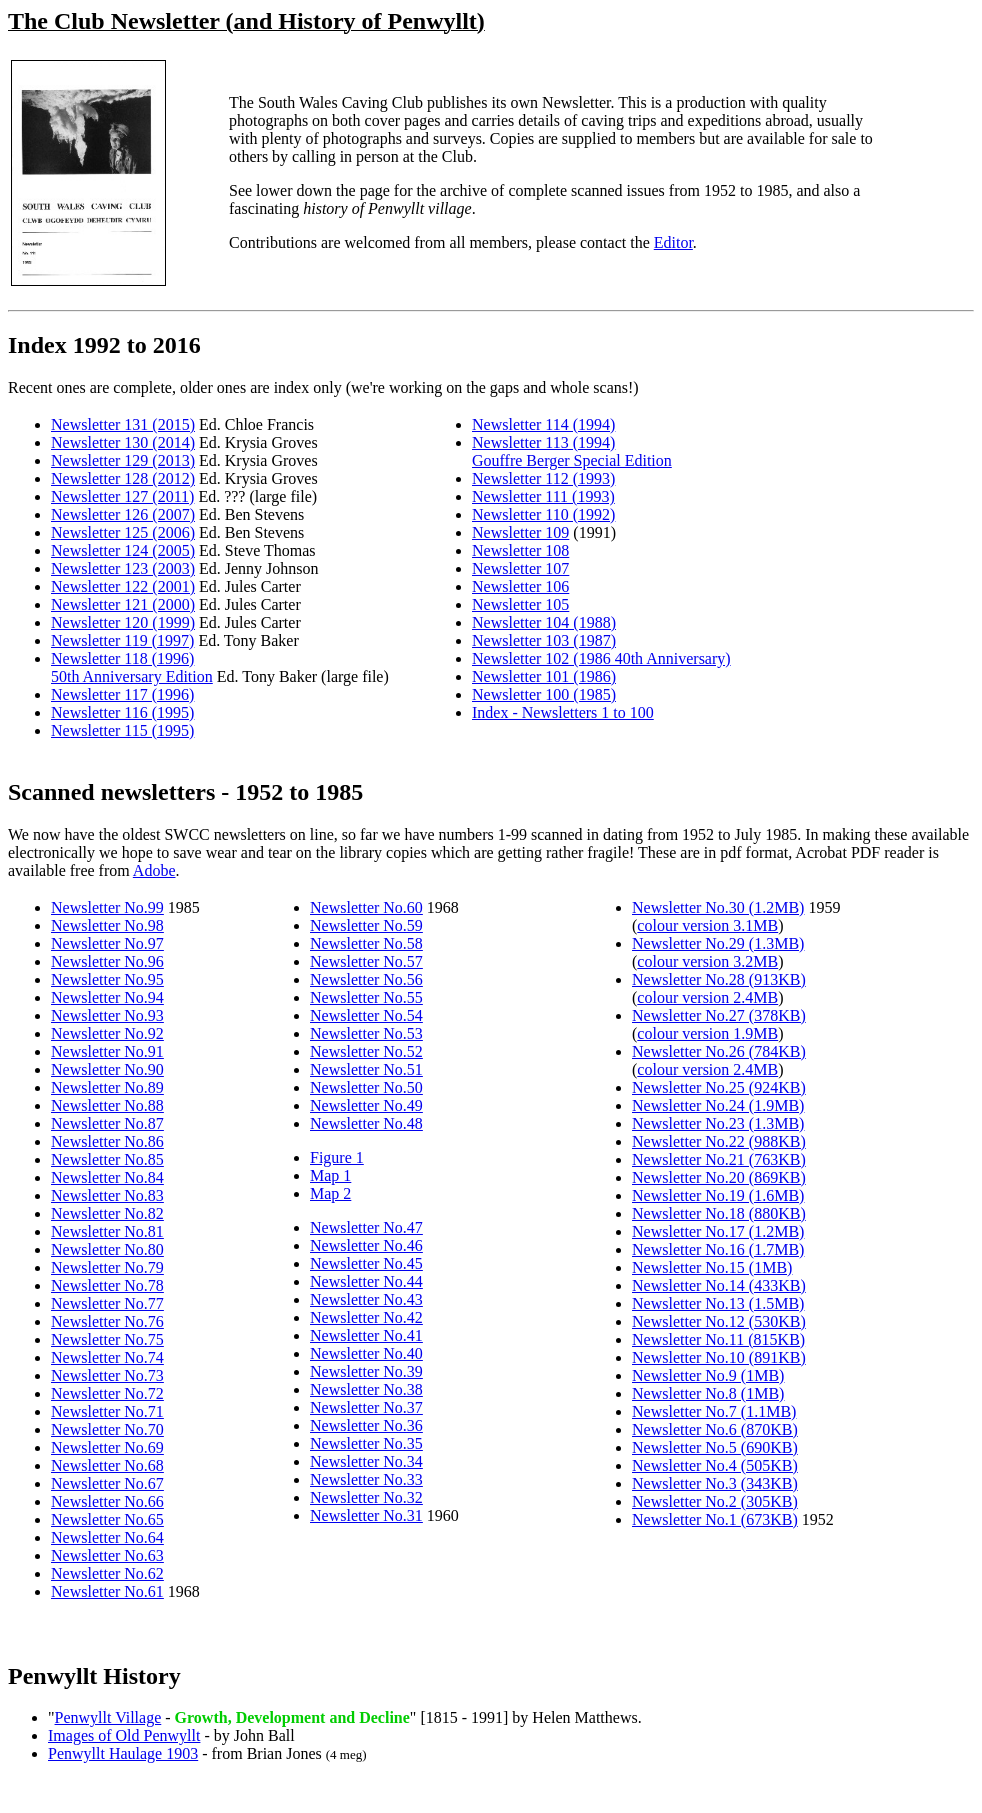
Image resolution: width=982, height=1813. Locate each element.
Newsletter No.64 (107, 1537)
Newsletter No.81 (107, 1231)
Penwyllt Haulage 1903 (123, 1753)
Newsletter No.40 (366, 1353)
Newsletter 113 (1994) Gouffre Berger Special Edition (572, 451)
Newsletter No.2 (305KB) (715, 1501)
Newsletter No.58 (366, 943)
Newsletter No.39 (366, 1371)
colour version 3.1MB (707, 925)
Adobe (154, 870)
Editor (673, 242)
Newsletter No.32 (366, 1497)
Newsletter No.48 (366, 1123)
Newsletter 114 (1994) (543, 424)
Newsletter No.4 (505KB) (715, 1465)
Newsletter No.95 (107, 979)
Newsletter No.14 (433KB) (719, 1285)
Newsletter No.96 (107, 961)
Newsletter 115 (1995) (122, 730)
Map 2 (330, 1193)
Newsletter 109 (520, 532)
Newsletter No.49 (366, 1105)
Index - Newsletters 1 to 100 (563, 712)
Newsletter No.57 (366, 961)
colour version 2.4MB (707, 997)
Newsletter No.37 (366, 1407)
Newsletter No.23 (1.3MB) (718, 1123)
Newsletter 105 (520, 604)
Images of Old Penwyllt (124, 1735)
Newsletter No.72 (107, 1393)
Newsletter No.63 (107, 1555)
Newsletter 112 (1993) (543, 478)
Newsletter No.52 (366, 1051)
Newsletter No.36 (366, 1425)
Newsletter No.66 (107, 1501)
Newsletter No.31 (366, 1515)
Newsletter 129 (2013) (123, 460)
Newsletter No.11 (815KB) (718, 1339)
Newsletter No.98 (107, 925)
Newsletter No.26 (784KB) (719, 1051)
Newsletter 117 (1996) (122, 694)
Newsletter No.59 (366, 925)
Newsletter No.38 (366, 1389)
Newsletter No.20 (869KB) (719, 1177)
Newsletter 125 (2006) (123, 532)
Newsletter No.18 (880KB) (719, 1213)
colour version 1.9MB (707, 1033)
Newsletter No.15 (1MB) (712, 1267)
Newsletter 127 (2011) (122, 496)
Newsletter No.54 (366, 1015)
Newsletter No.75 (107, 1339)
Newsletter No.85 (107, 1159)
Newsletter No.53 (366, 1033)
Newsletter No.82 (107, 1213)
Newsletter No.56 (366, 979)
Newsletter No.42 (366, 1317)
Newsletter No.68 (107, 1465)
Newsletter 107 (520, 568)
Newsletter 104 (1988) (544, 622)
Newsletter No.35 (366, 1443)
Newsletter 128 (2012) (123, 478)
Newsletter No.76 (107, 1321)
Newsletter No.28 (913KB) (719, 979)
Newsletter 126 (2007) (123, 514)
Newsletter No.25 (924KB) (719, 1087)
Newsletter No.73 (107, 1375)
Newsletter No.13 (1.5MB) (718, 1303)
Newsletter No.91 (107, 1051)
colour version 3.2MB (707, 961)
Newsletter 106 (520, 586)
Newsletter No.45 (366, 1263)
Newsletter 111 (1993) (543, 496)
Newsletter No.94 (107, 997)
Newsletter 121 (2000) (123, 604)
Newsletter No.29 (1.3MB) (718, 943)
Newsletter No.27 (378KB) (719, 1015)
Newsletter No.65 (107, 1519)
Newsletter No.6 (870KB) (715, 1429)
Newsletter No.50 (366, 1087)
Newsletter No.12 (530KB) (719, 1321)
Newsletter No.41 (366, 1335)
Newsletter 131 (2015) (123, 424)
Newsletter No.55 (366, 997)
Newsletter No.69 (107, 1447)
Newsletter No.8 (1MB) (708, 1393)
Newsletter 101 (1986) (544, 676)
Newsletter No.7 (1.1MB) (714, 1411)
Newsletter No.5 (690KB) (715, 1447)
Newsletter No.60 (366, 907)
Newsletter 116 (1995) (122, 712)
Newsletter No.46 (366, 1245)
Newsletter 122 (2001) (123, 586)
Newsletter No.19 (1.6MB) (718, 1195)
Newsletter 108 (520, 550)
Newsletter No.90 (107, 1069)
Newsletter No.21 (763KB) (719, 1159)
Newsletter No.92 (107, 1033)
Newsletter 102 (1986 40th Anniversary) (601, 658)
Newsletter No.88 (107, 1105)
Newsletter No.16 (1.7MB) (718, 1249)
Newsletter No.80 (107, 1249)
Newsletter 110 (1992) (543, 514)
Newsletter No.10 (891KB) (719, 1357)
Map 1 (330, 1175)
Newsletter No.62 (107, 1573)
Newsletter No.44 (366, 1281)
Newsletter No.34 (366, 1461)
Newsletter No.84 (107, 1177)
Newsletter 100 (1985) (544, 694)
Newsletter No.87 (107, 1123)
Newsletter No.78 (107, 1285)
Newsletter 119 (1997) (122, 640)
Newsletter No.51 (366, 1069)
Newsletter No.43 (366, 1299)
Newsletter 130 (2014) (123, 442)
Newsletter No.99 (107, 907)
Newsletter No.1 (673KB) (715, 1519)
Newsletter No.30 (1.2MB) (718, 907)
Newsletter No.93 (107, 1015)
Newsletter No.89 (107, 1087)
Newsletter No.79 (107, 1267)
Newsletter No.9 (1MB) (708, 1375)
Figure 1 (337, 1157)
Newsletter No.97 (107, 943)
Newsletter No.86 (107, 1141)
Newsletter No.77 (107, 1303)
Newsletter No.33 (366, 1479)
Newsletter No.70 (107, 1429)
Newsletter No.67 (107, 1483)
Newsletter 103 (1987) (544, 640)
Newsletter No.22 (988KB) (719, 1141)
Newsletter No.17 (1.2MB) (718, 1231)
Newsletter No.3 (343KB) (715, 1483)
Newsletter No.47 (366, 1227)
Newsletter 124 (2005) (123, 550)
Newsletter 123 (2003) (123, 568)
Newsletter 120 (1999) (123, 622)
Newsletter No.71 (107, 1411)
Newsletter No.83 (107, 1195)
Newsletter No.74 (107, 1357)
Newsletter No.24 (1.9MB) (718, 1105)
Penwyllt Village (108, 1717)
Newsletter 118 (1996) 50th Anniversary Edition (132, 667)
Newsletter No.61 (107, 1591)
